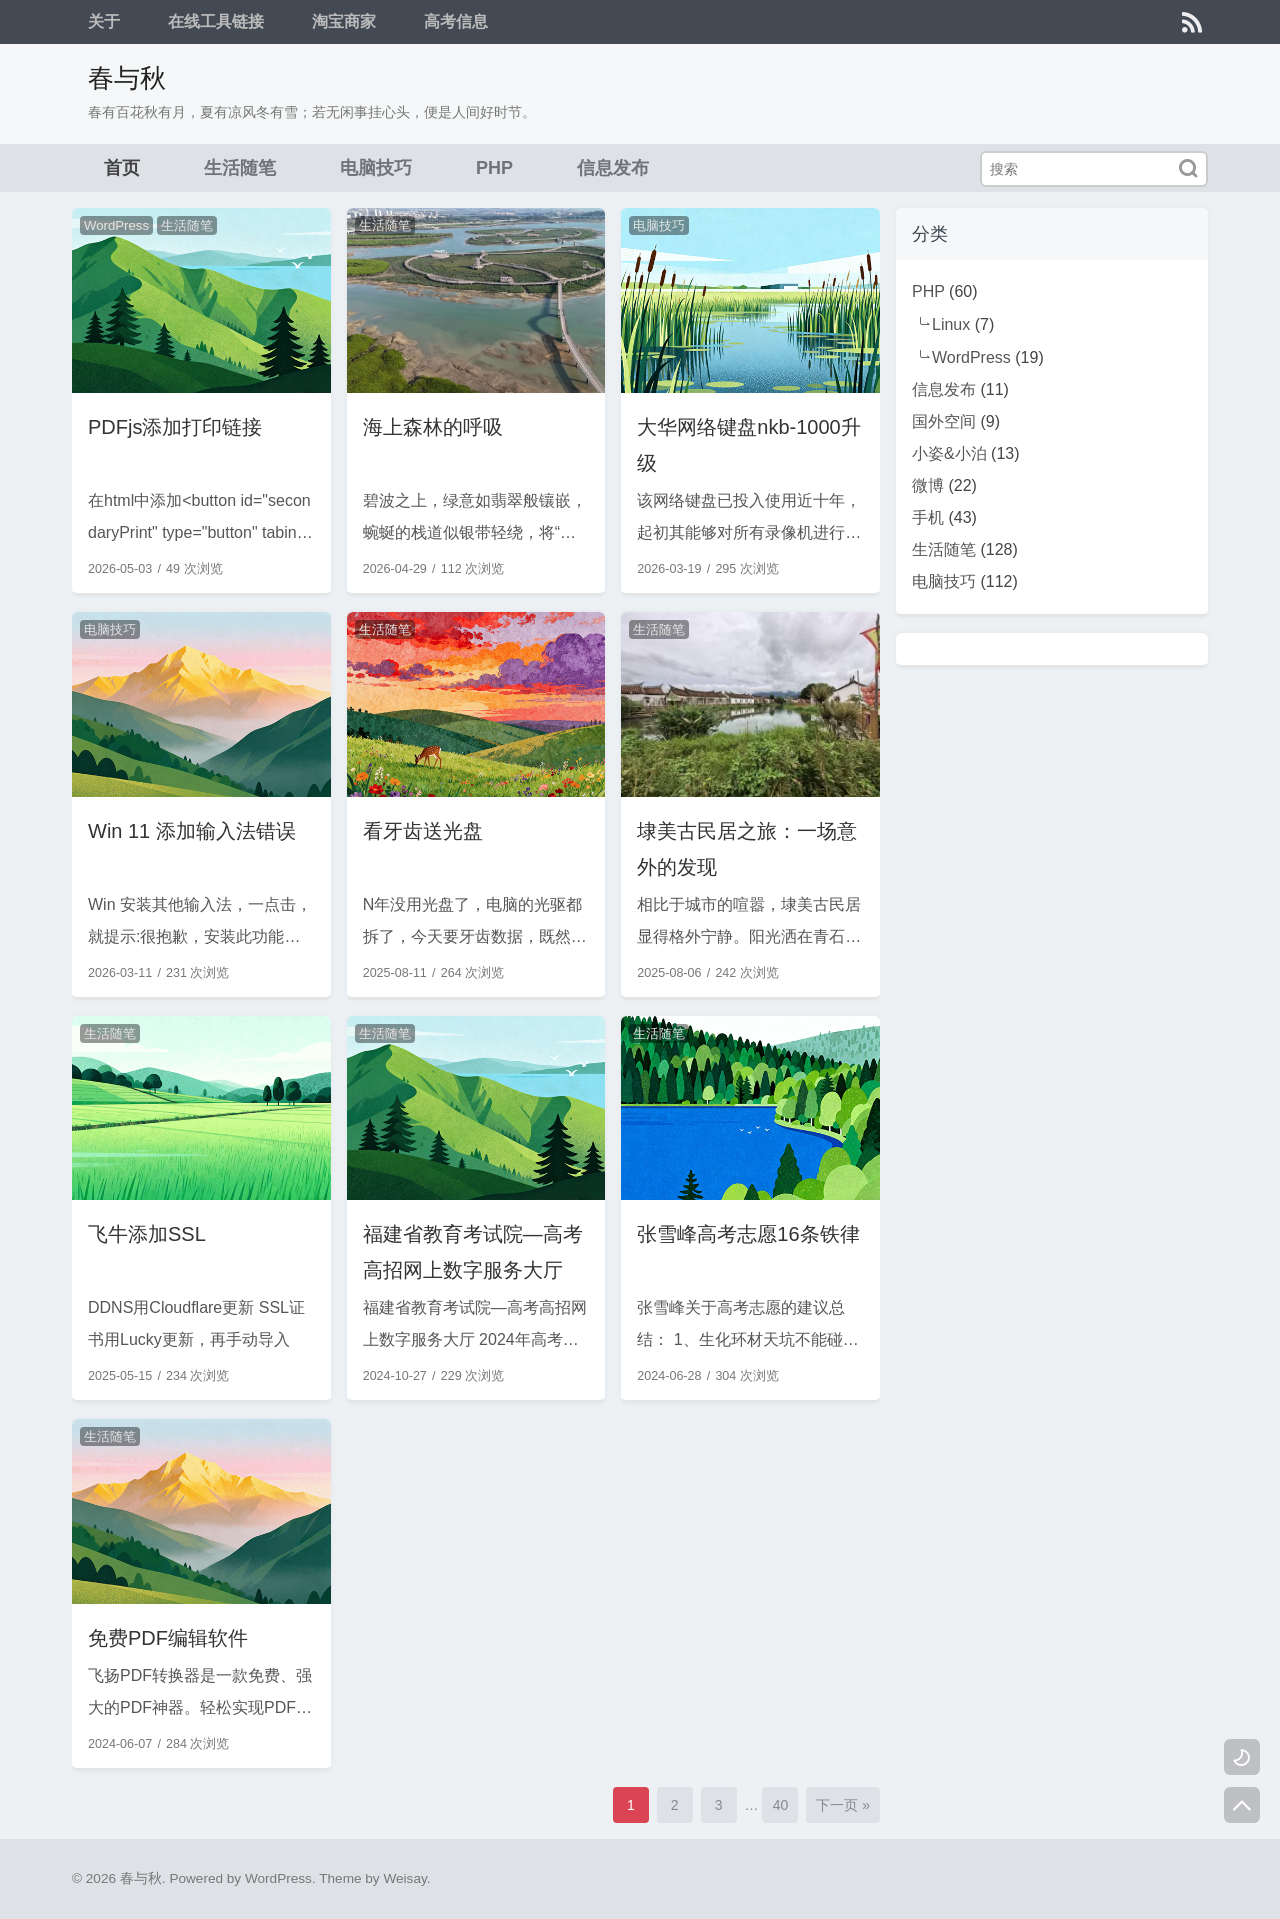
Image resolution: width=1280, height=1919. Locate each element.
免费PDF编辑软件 (168, 1638)
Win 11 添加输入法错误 (192, 831)
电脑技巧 (376, 168)
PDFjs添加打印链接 (175, 427)
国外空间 (944, 421)
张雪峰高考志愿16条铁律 (748, 1234)
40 (781, 1805)
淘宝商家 (344, 21)
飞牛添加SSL (147, 1234)
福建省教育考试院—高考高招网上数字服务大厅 (473, 1252)
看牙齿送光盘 (423, 831)
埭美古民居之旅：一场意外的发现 (747, 849)
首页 (122, 168)
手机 (928, 517)
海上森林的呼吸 (433, 427)
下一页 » (843, 1805)
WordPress (116, 225)
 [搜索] (1188, 168)
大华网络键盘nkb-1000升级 (748, 445)
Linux (951, 324)
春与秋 (127, 78)
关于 (104, 21)
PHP (494, 168)
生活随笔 (240, 168)
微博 (928, 485)
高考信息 (456, 21)
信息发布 (613, 168)
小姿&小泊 (949, 453)
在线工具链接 (216, 21)
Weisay (404, 1878)
